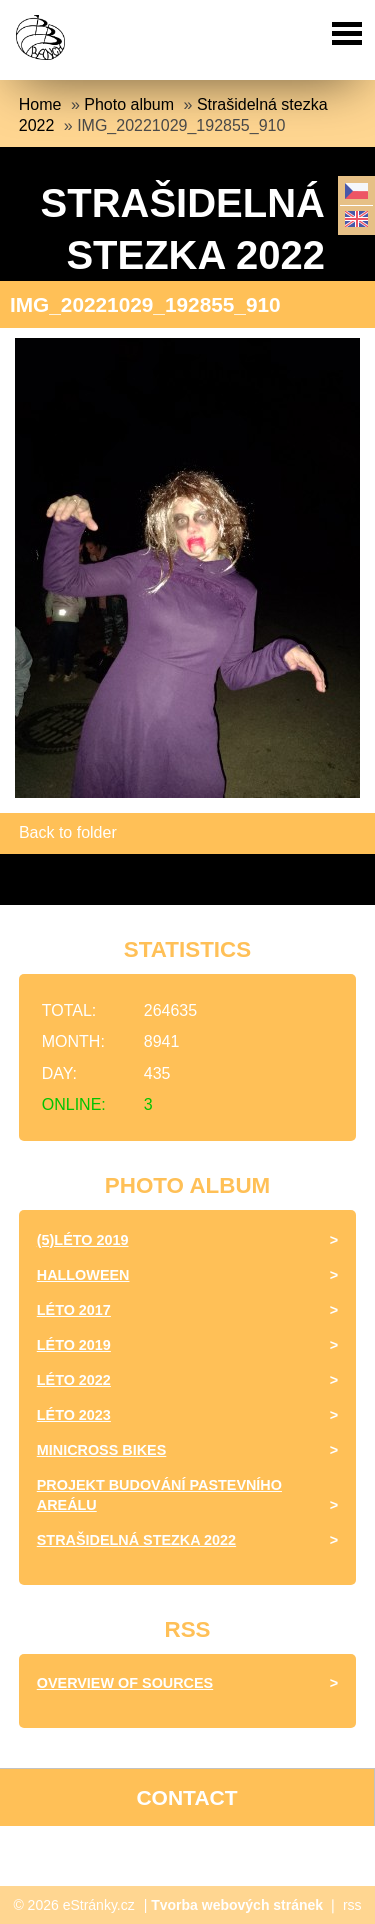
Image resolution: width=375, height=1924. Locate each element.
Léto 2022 (74, 1380)
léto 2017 (74, 1310)
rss (352, 1905)
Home (40, 104)
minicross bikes (102, 1450)
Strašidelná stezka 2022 (136, 1540)
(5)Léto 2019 (83, 1240)
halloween (83, 1275)
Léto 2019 (74, 1345)
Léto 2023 (74, 1415)
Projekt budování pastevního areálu (159, 1495)
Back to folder (68, 832)
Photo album (129, 104)
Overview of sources (125, 1683)
